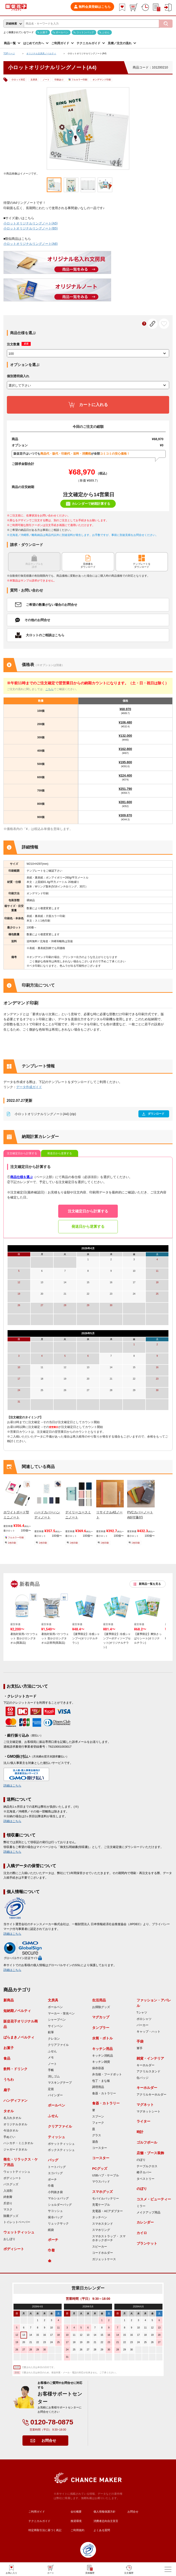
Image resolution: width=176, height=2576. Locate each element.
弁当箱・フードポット (107, 2074)
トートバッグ (57, 2167)
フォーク (98, 2122)
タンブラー (100, 2028)
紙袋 (51, 2230)
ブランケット (147, 2243)
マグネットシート (148, 2111)
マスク (7, 2209)
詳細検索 (11, 23)
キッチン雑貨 (101, 2061)
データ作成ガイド (29, 1087)
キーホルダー (145, 2065)
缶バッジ (142, 2077)
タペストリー (145, 2178)
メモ (51, 2057)
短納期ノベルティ (17, 2011)
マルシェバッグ (58, 2198)
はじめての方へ (33, 43)
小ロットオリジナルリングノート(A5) (30, 223)
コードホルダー (102, 2252)
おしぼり (9, 2239)
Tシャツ (142, 2012)
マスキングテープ (60, 2082)
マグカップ (100, 2017)
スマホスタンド (102, 2223)
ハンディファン (15, 2100)
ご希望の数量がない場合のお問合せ (46, 605)
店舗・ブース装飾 (150, 2153)
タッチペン (99, 2217)
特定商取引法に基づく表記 (44, 2530)
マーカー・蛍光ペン (61, 2013)
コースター (99, 2148)
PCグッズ (99, 2168)
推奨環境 (76, 2521)
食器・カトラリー (104, 2093)
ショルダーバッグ (60, 2204)
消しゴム (54, 2076)
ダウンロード (156, 1113)
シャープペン (57, 2019)
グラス (96, 2135)
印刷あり (59, 79)
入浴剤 (7, 2190)
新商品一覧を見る (150, 1583)
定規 (51, 2089)
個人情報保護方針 (105, 2511)
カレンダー (145, 2222)
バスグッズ (10, 2184)
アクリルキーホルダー (151, 2094)
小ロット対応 (18, 79)
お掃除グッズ (101, 2007)
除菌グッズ (10, 2216)
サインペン (55, 2026)
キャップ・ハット (148, 2031)
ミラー (141, 2206)
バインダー (55, 2095)
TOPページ (9, 53)
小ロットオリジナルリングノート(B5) (30, 228)
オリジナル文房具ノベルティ (41, 53)
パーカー (142, 2025)
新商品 (8, 2000)
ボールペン (62, 32)
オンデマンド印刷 (102, 79)
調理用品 (98, 2087)
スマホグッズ (102, 2192)
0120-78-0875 (51, 2422)
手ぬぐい (9, 2137)
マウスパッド (101, 2181)
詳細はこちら (12, 1785)
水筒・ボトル (102, 2038)
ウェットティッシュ (16, 2171)
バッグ (53, 2160)
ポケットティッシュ (61, 2143)
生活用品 (99, 2000)
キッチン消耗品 (102, 2055)
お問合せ (48, 2440)
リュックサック (58, 2223)
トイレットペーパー (16, 2222)
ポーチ (52, 2179)
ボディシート (12, 2178)
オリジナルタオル (15, 2124)
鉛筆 (51, 2032)
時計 (140, 2132)
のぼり (141, 2159)
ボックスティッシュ (61, 2150)
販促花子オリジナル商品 (20, 2024)
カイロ (142, 2233)
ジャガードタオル (15, 2149)
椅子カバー (144, 2172)
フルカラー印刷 (79, 79)
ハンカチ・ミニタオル (18, 2143)
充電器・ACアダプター (107, 2211)
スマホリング (101, 2230)
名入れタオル (12, 2118)
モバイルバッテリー (105, 2198)
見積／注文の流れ (120, 43)
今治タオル (10, 2130)
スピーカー (99, 2246)
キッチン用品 (102, 2049)
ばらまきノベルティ (18, 2037)
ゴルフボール (147, 2142)
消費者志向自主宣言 (106, 2521)
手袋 (140, 2041)
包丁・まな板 (101, 2080)
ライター (143, 2121)
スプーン (98, 2116)
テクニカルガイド (88, 43)
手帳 (51, 2070)
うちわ (8, 2079)
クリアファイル (58, 2045)
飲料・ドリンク (15, 2069)
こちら (49, 689)
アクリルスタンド (148, 2071)
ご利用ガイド (60, 43)
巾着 (51, 2185)
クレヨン (54, 2038)
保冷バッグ (55, 2217)
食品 (6, 2058)
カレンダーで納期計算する (88, 504)
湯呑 (95, 2141)
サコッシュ (55, 2211)
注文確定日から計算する (22, 1153)
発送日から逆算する (59, 1153)
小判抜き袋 (55, 2192)
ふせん (106, 32)
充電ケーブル (101, 2204)
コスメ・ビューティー (154, 2199)
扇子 (6, 2090)
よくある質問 (102, 2530)
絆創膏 (7, 2197)
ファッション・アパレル (154, 2003)
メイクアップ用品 (148, 2212)
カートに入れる (88, 405)
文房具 (33, 79)
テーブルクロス (147, 2166)
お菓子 (44, 32)
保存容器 (98, 2068)
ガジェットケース (104, 2259)
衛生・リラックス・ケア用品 (20, 2162)
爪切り (7, 2203)
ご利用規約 (77, 2530)
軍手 (140, 2048)
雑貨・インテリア (150, 2058)
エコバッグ (55, 2173)
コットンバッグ (85, 32)
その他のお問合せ (32, 620)
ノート (46, 79)
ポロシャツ (144, 2019)
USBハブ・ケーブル (105, 2175)
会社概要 (76, 2511)
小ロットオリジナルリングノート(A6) (30, 244)
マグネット (145, 2105)
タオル (8, 2111)
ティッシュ (56, 2137)
